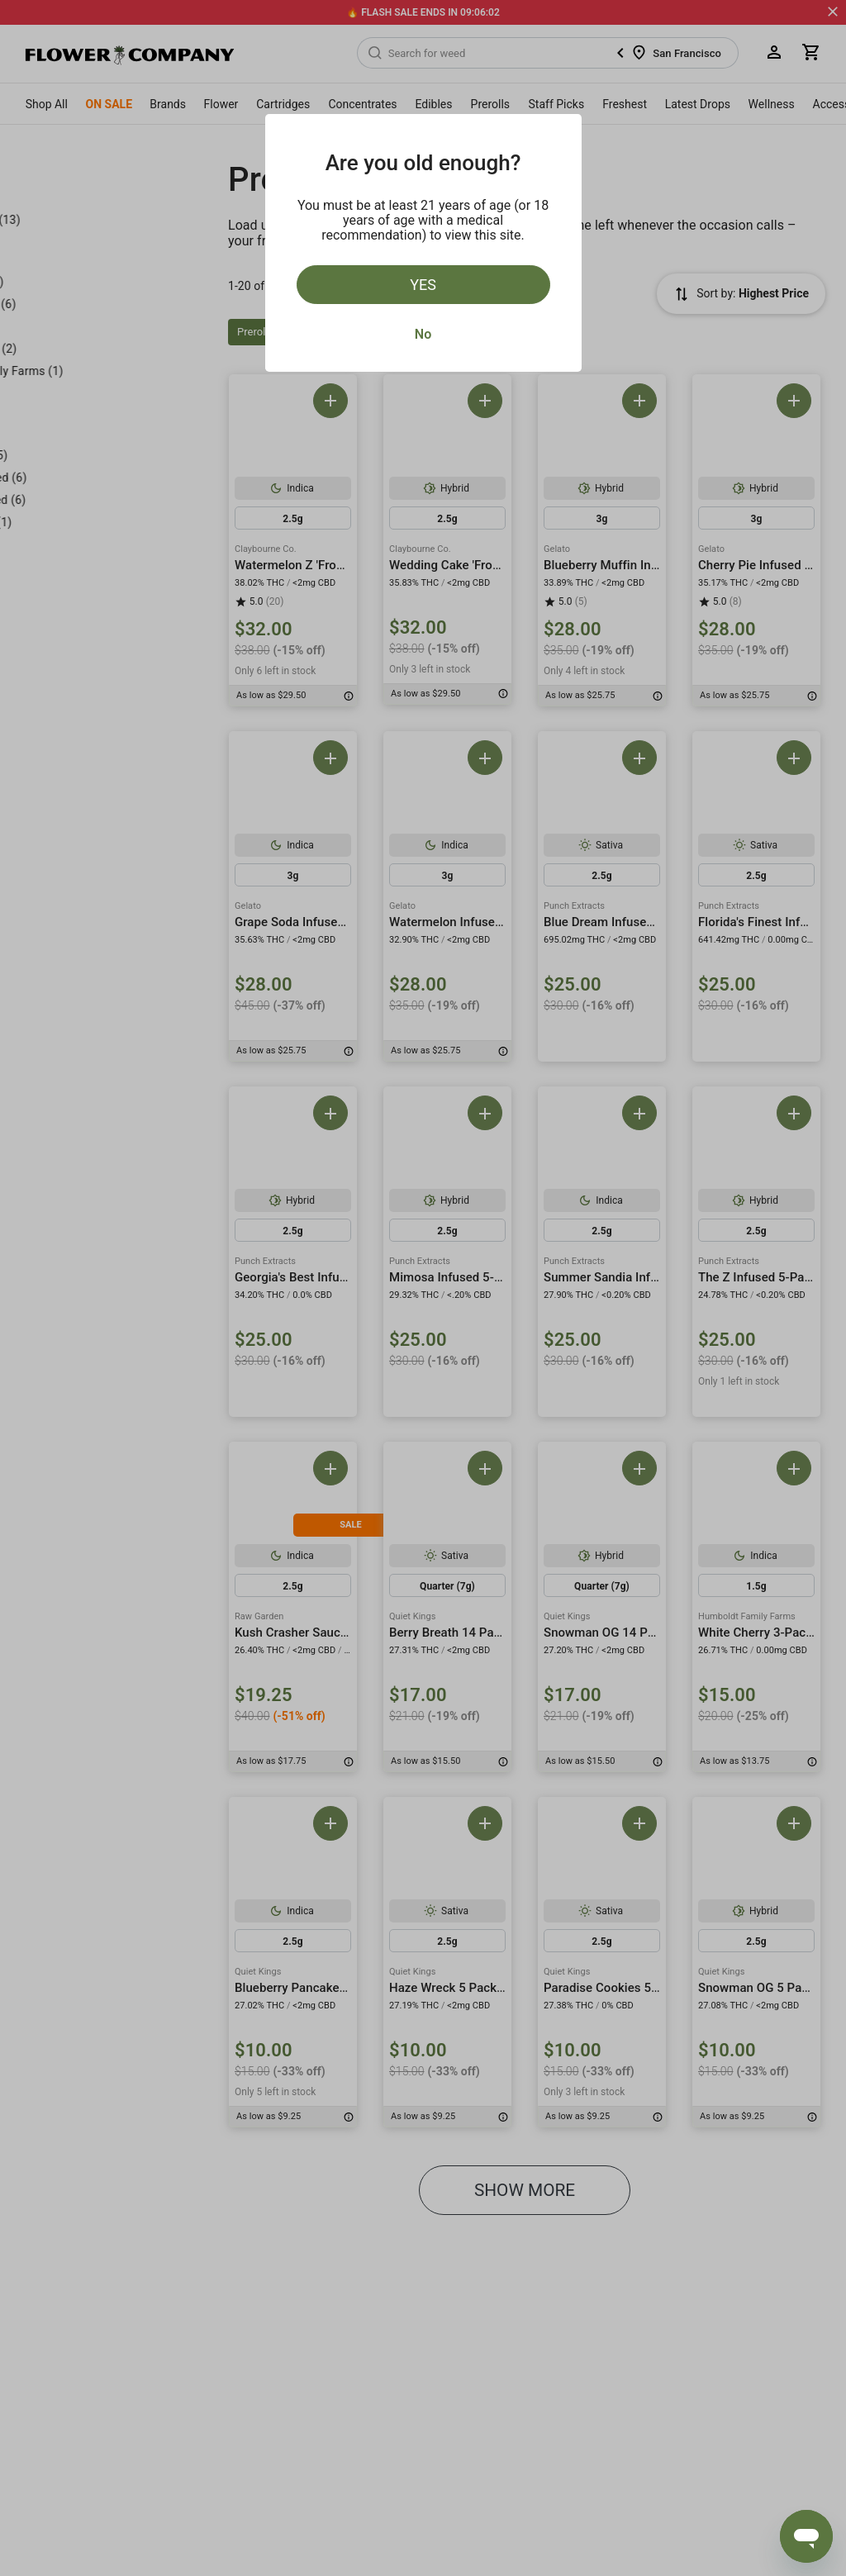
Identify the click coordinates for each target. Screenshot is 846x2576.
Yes (423, 284)
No (423, 334)
